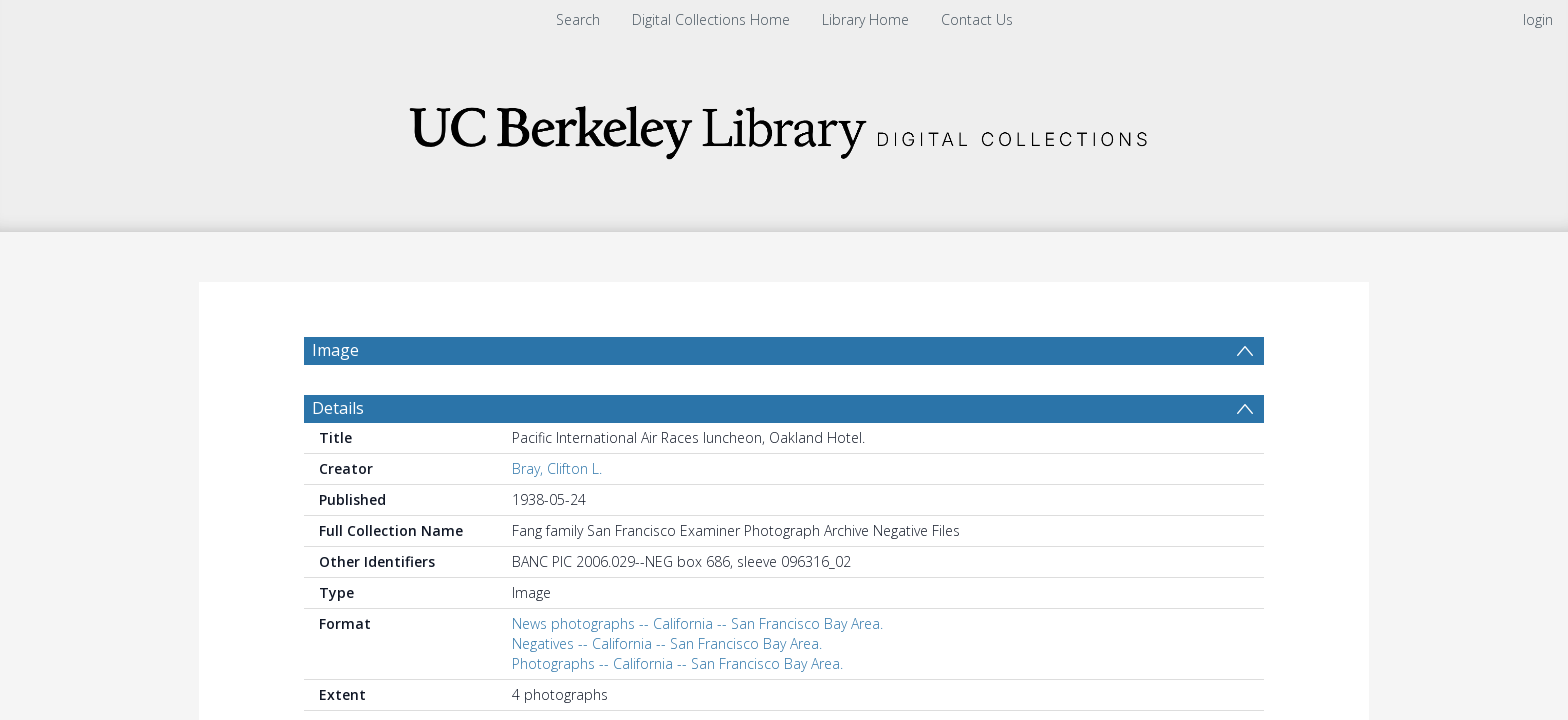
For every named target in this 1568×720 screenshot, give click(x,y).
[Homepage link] (784, 126)
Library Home (865, 19)
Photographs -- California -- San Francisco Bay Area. (677, 663)
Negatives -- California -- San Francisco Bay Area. (667, 643)
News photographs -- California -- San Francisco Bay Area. (697, 623)
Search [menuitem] (578, 19)
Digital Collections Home (711, 19)
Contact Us (977, 19)
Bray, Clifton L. (557, 468)
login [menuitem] (1538, 19)
